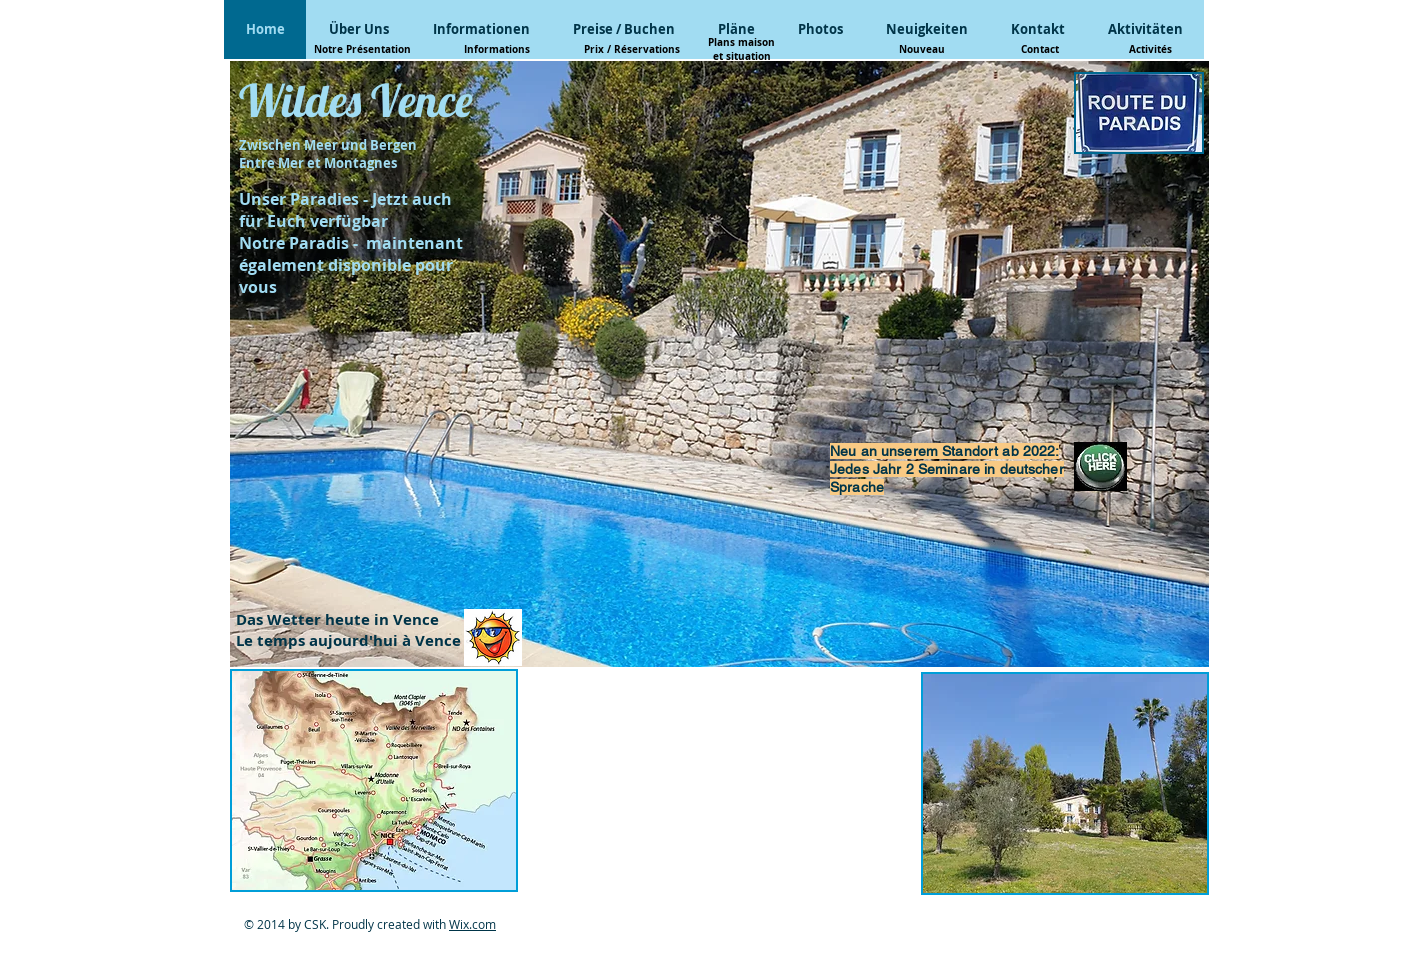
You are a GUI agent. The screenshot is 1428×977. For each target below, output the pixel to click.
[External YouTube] (719, 782)
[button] (374, 780)
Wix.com (472, 924)
